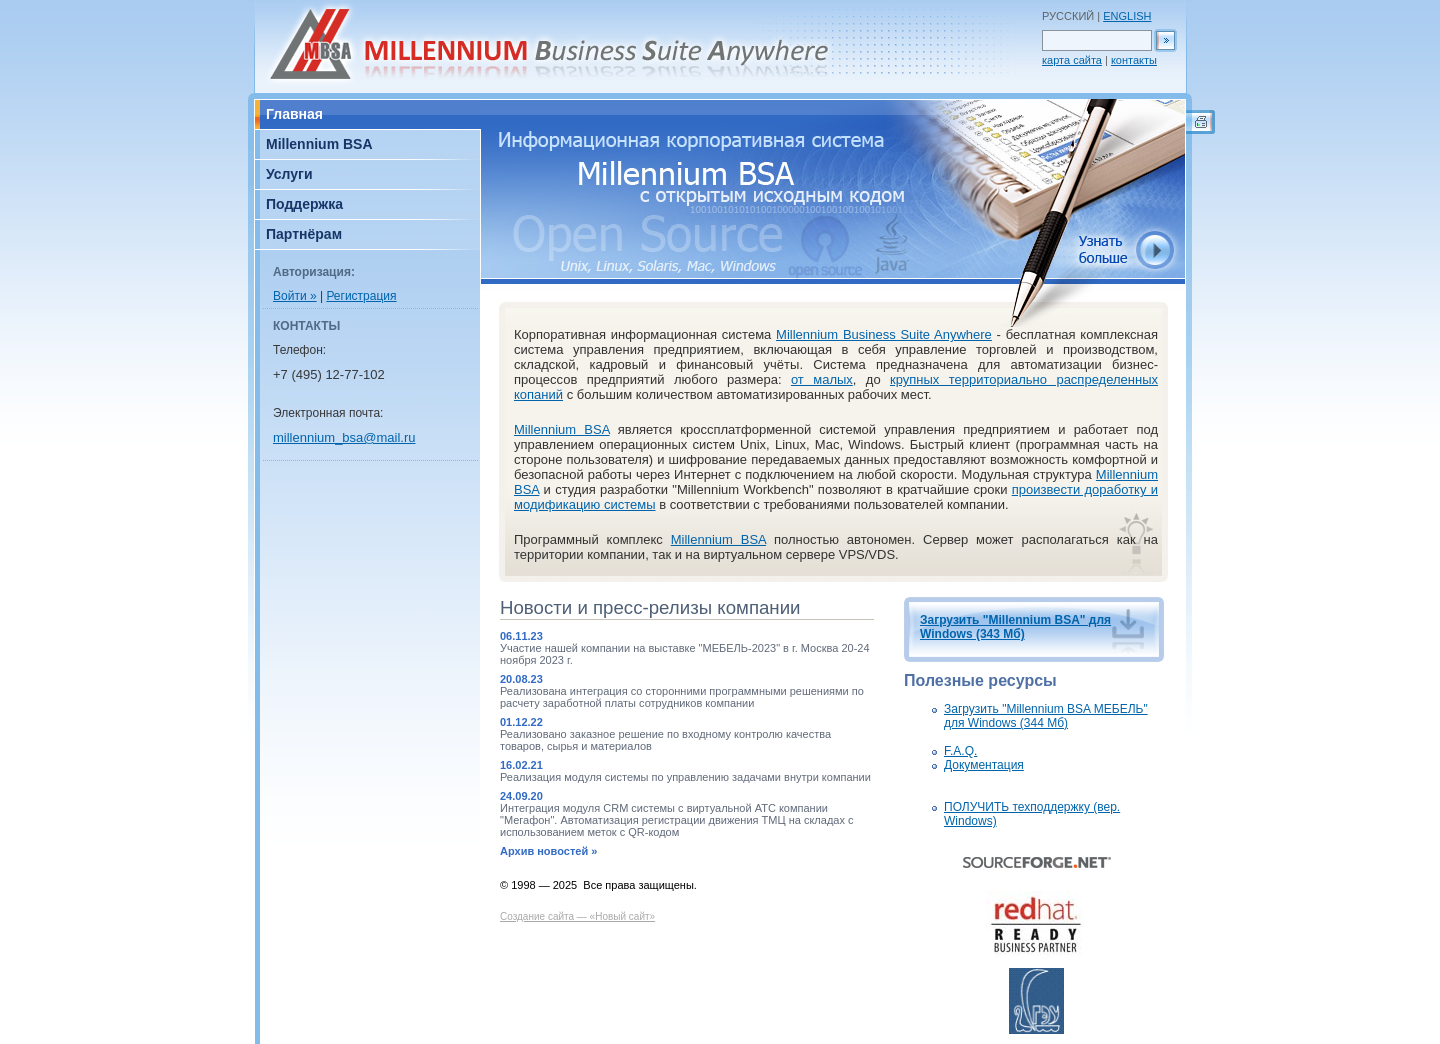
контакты (1134, 60)
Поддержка (304, 204)
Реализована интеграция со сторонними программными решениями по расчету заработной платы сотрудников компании (682, 697)
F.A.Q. (960, 751)
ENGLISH (1127, 16)
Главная (294, 114)
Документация (984, 765)
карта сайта (1072, 60)
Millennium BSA (319, 144)
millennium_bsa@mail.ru (344, 437)
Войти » (295, 296)
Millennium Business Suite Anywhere (884, 334)
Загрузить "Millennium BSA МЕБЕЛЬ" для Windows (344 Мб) (1046, 716)
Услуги (289, 174)
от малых (822, 379)
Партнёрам (304, 234)
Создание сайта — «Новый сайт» (577, 916)
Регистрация (361, 296)
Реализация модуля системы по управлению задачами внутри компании (685, 777)
